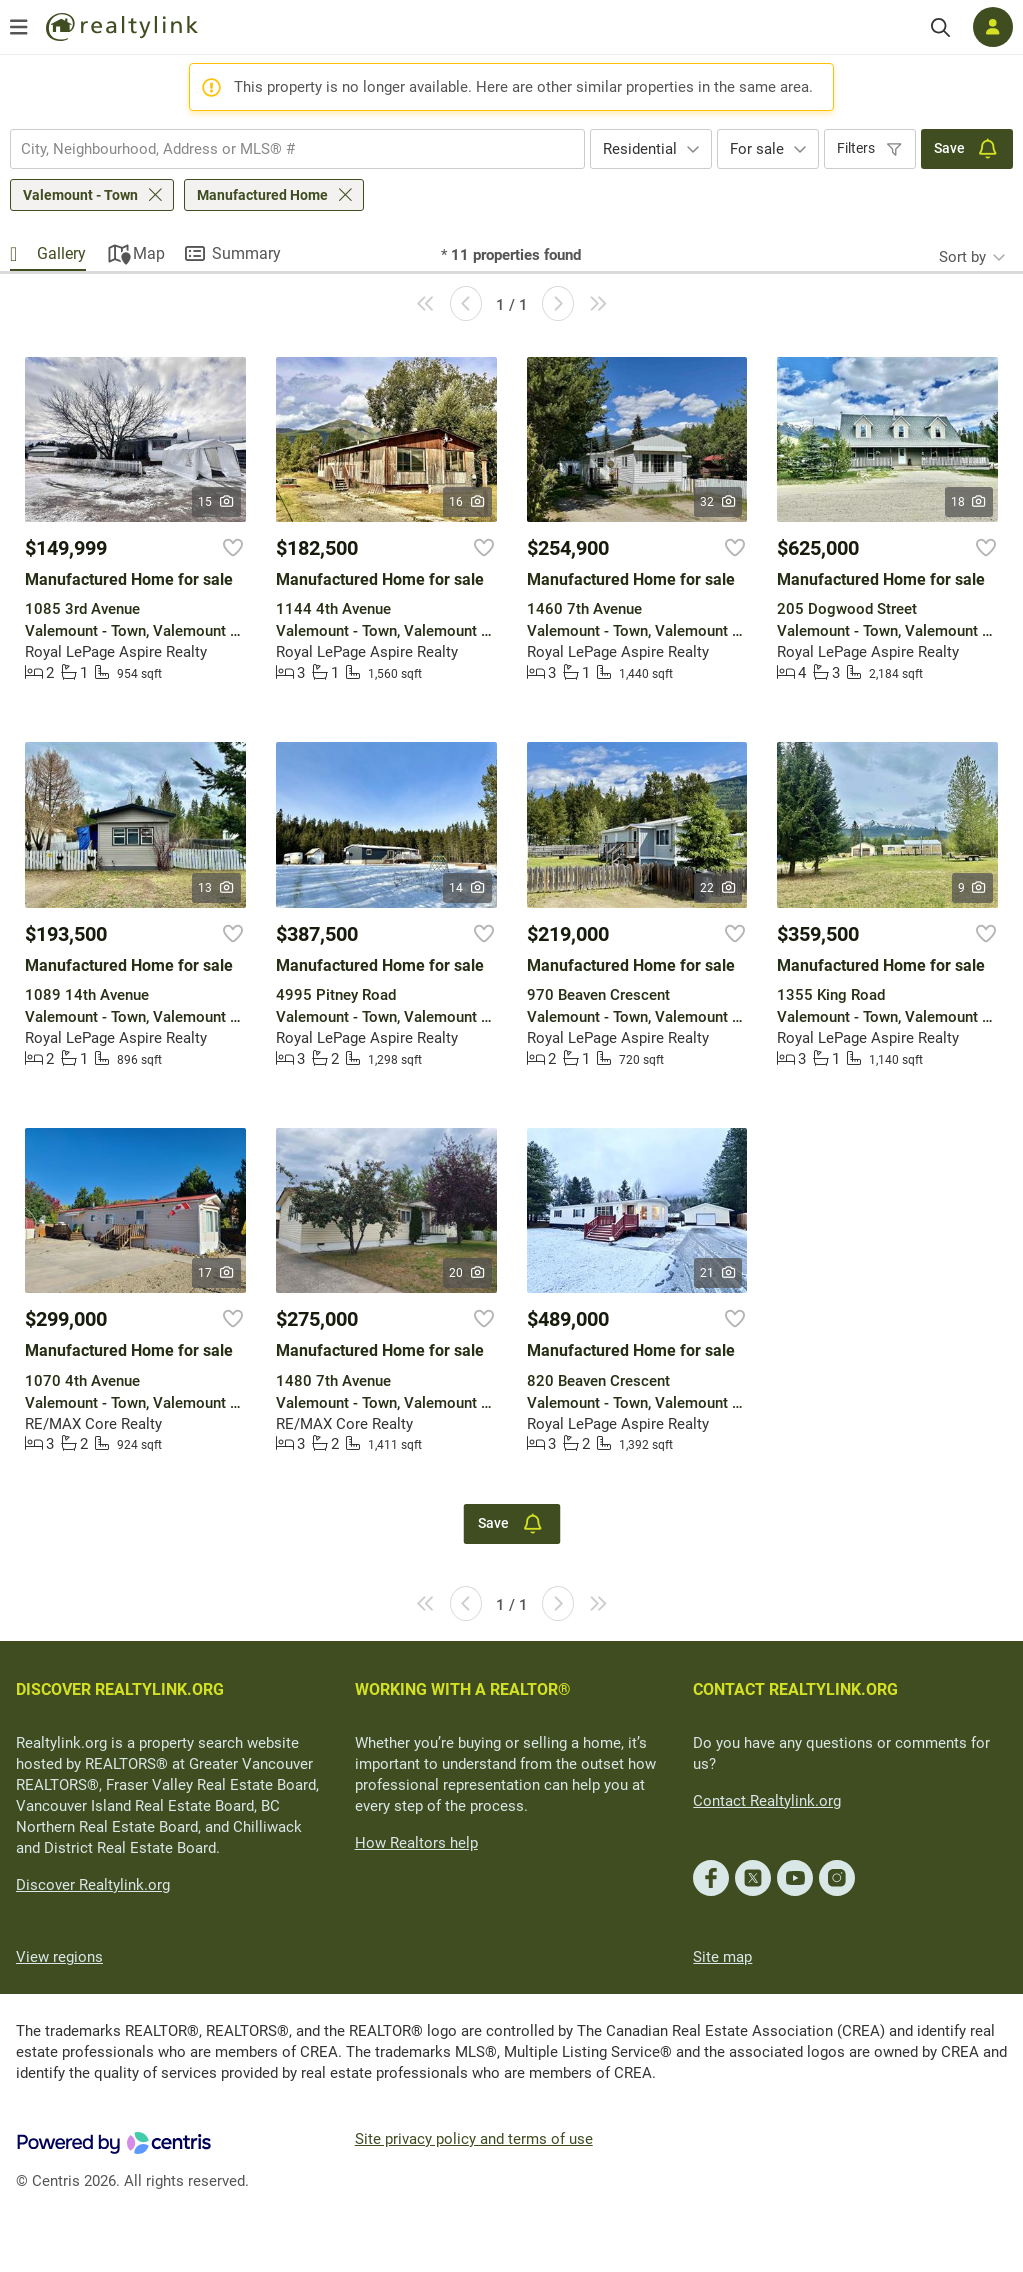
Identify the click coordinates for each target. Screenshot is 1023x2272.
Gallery (61, 253)
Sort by (962, 257)
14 (467, 888)
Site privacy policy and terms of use (474, 2139)
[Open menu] (19, 27)
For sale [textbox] (757, 149)
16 (467, 502)
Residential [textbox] (640, 149)
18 (969, 502)
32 (718, 502)
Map (149, 253)
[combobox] (297, 149)
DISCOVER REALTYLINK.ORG (120, 1689)
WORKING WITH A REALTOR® (463, 1689)
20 (467, 1273)
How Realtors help (416, 1843)
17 (216, 1273)
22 (718, 888)
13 (216, 888)
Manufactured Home (262, 195)
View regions (59, 1957)
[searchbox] (285, 149)
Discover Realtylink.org (93, 1885)
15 (216, 502)
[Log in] (993, 27)
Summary (246, 253)
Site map (722, 1957)
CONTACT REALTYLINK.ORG (795, 1689)
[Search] (940, 27)
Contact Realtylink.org (767, 1801)
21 (718, 1273)
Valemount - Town (80, 195)
